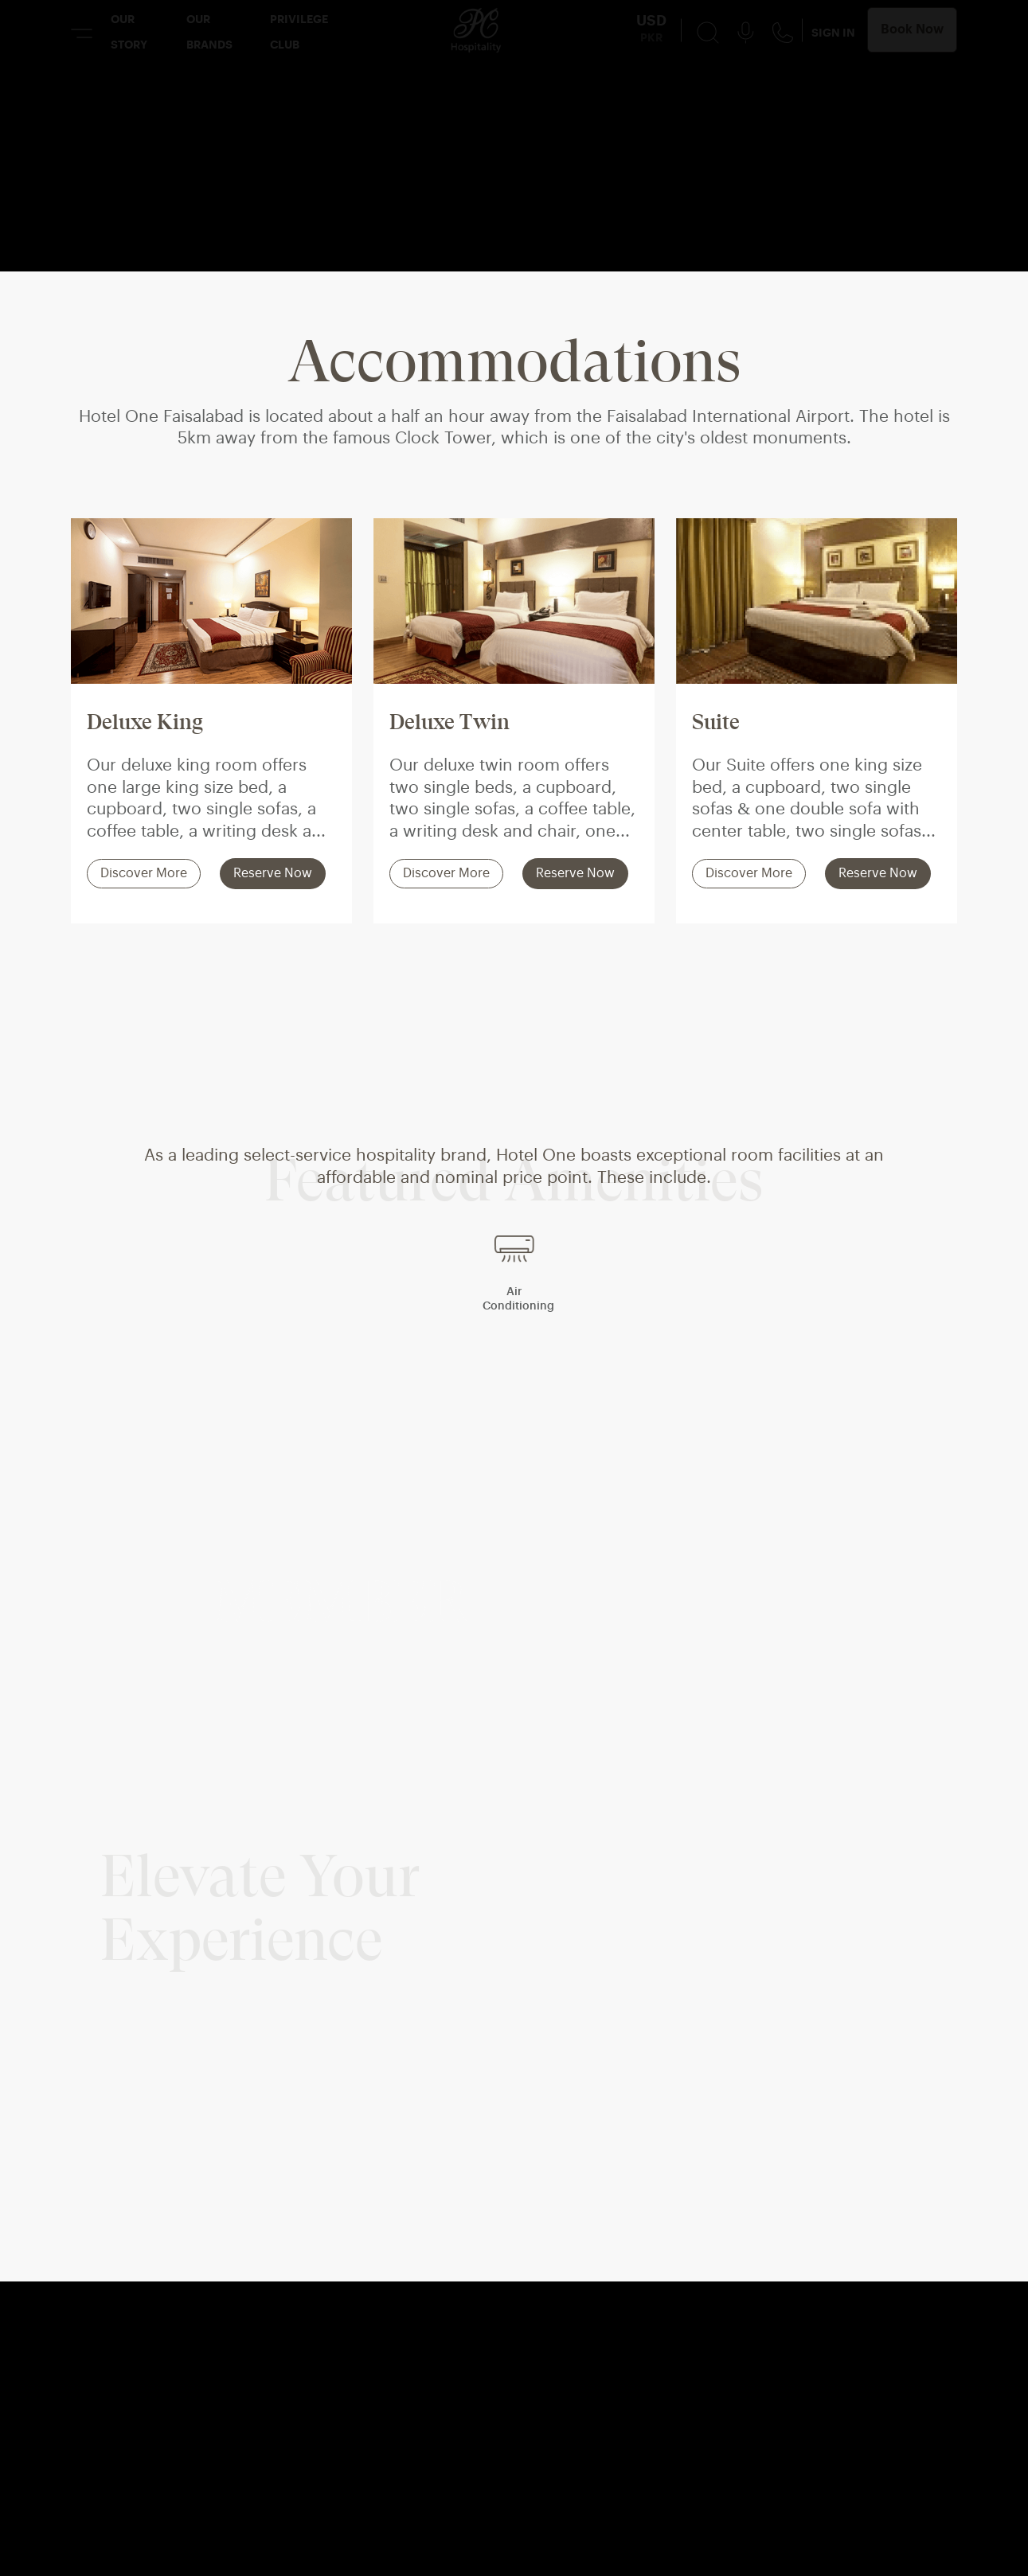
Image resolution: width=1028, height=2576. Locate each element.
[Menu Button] (81, 32)
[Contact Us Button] (782, 31)
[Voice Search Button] (745, 31)
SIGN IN (833, 32)
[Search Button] (708, 31)
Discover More (143, 874)
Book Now (912, 29)
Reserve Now (272, 874)
